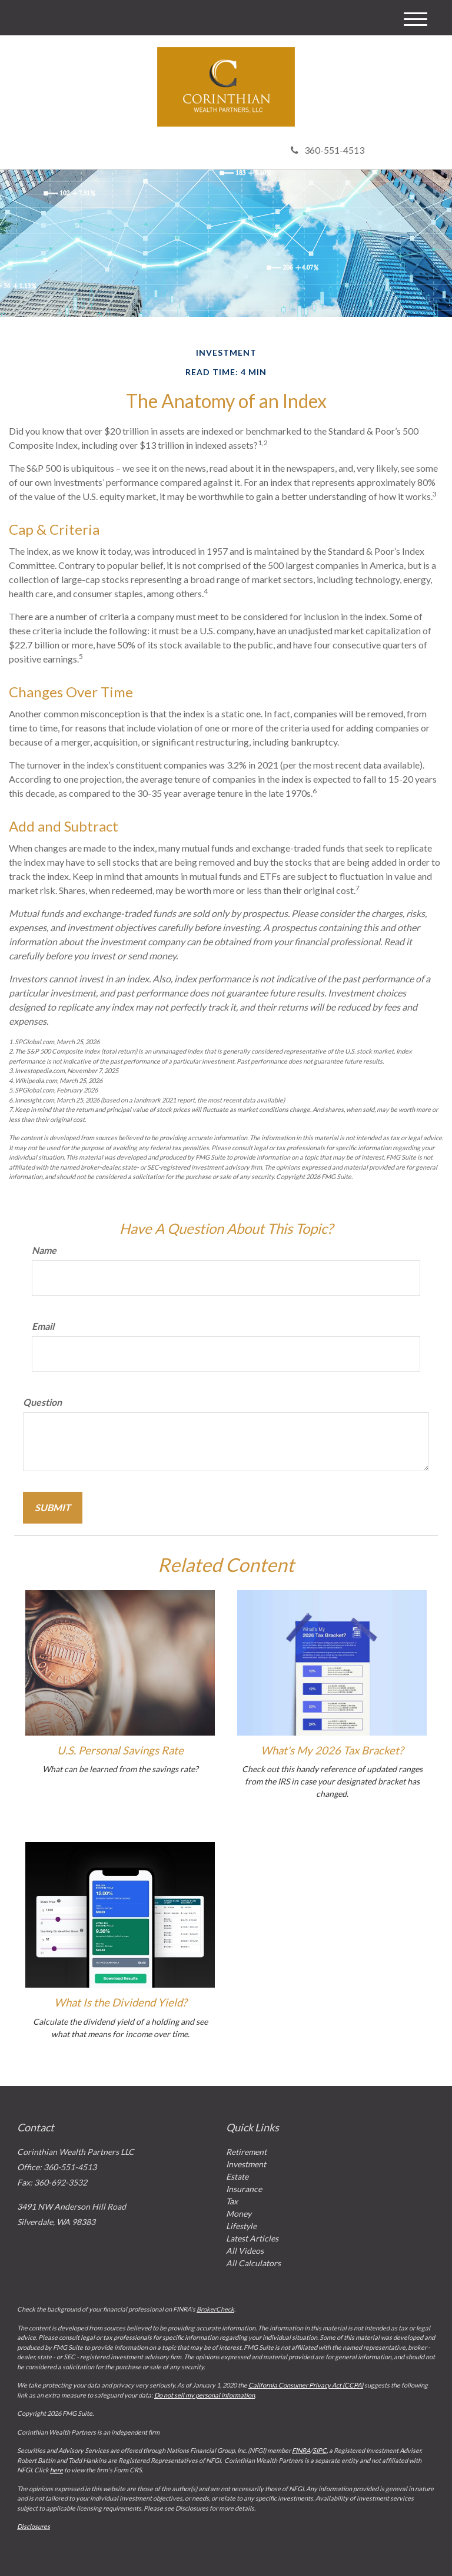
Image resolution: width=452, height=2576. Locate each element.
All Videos (245, 2251)
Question (42, 1402)
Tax (232, 2201)
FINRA (301, 2450)
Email (43, 1326)
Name (44, 1250)
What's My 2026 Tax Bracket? (332, 1750)
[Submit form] (52, 1508)
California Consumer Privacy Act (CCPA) (305, 2385)
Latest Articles (252, 2238)
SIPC (320, 2450)
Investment (246, 2164)
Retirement (246, 2152)
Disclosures (33, 2526)
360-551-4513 (327, 149)
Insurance (244, 2189)
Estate (237, 2176)
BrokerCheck (215, 2309)
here (56, 2470)
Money (238, 2214)
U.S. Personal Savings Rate (120, 1750)
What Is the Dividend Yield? (120, 2002)
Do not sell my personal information (204, 2395)
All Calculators (253, 2263)
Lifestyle (241, 2226)
